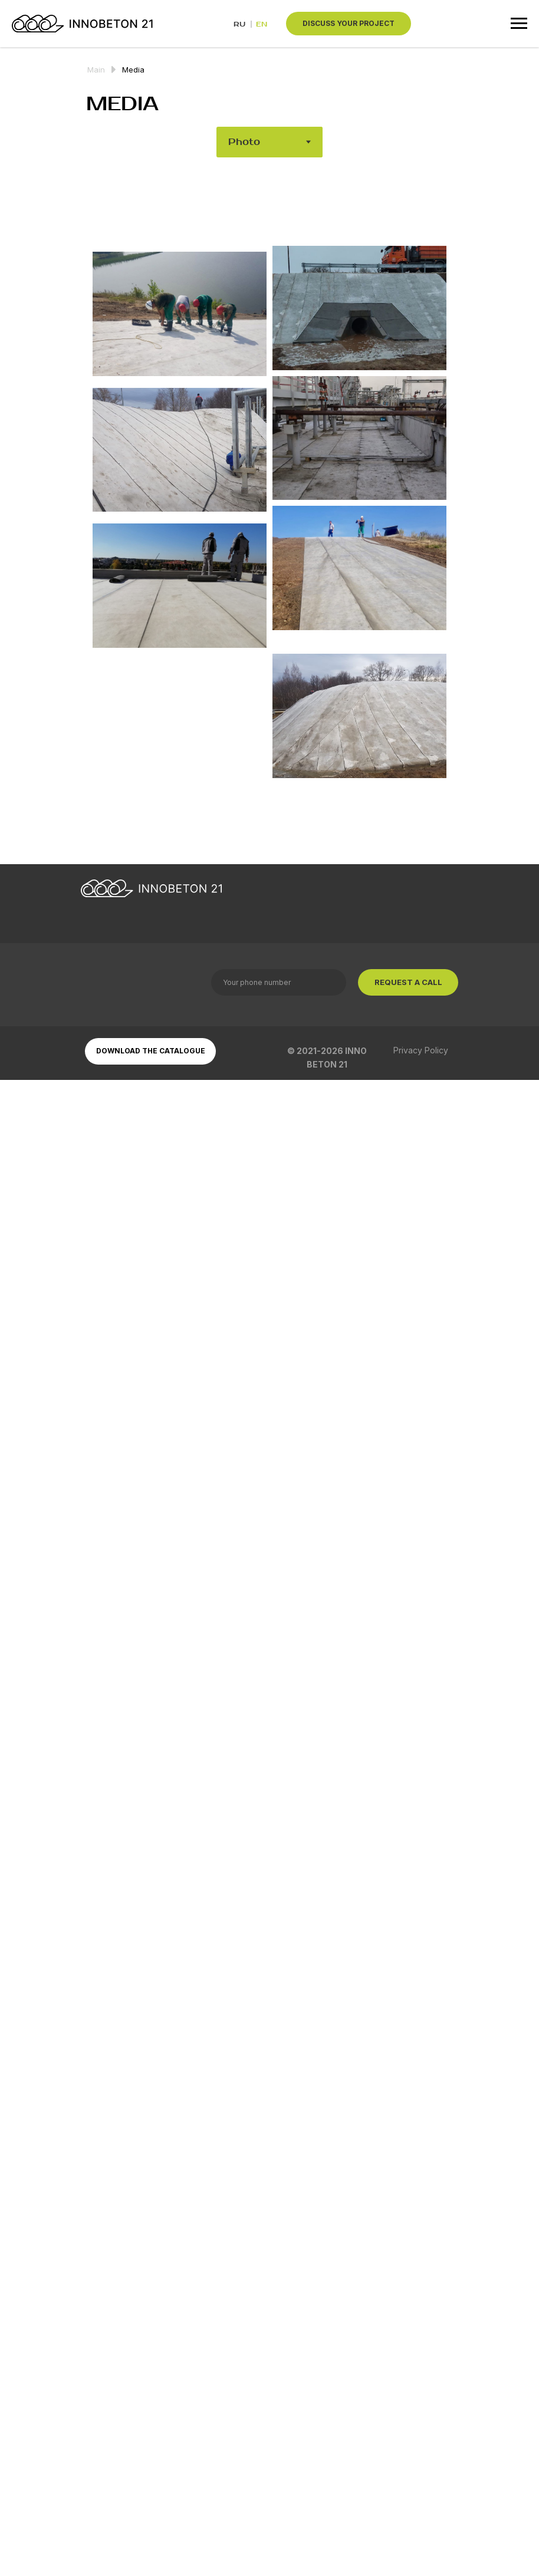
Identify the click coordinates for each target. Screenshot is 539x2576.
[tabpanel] (269, 528)
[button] (348, 23)
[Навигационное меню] (519, 23)
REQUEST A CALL (408, 982)
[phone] (278, 982)
